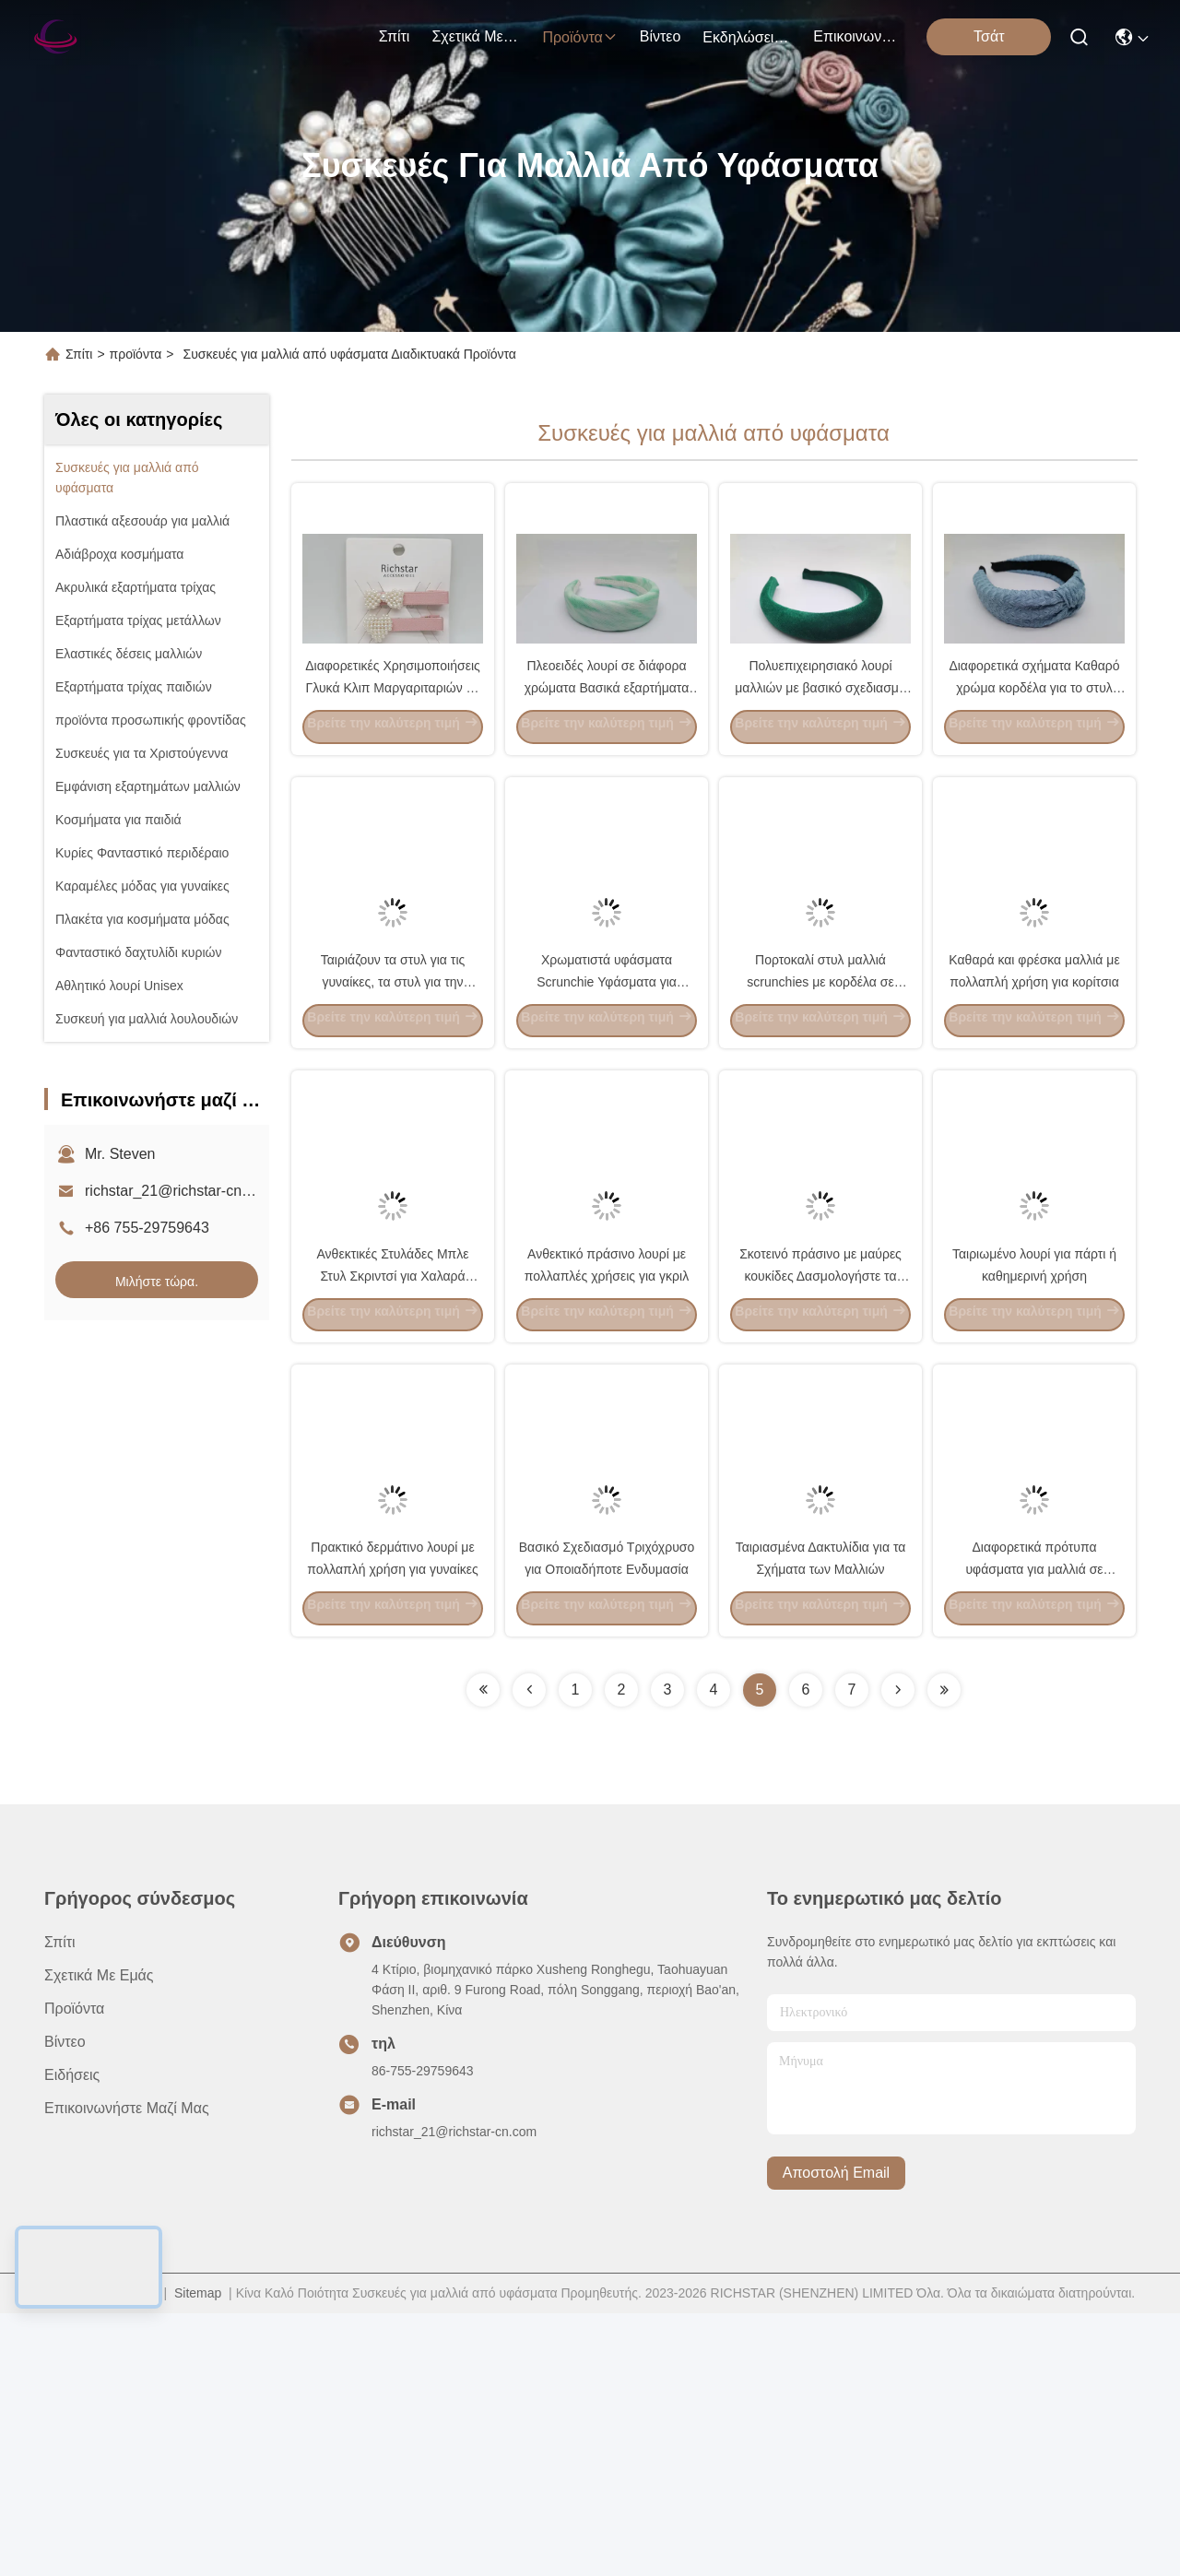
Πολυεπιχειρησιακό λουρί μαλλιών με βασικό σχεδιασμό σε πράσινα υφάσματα (820, 750)
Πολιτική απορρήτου (102, 2555)
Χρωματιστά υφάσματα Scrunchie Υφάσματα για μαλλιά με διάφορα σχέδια (607, 1110)
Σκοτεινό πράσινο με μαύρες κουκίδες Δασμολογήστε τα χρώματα (820, 1469)
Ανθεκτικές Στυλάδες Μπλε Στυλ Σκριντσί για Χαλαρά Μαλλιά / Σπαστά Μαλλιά (393, 1469)
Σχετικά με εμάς (475, 36)
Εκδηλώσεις (746, 37)
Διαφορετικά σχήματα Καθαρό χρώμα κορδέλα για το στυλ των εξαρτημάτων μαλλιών (1034, 750)
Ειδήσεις (72, 2338)
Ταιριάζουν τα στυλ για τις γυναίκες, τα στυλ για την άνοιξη (393, 1110)
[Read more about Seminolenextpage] (483, 1952)
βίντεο (660, 36)
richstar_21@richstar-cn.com (179, 1191)
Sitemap (197, 2555)
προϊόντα (579, 37)
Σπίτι (394, 36)
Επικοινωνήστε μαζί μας (857, 36)
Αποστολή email (836, 2436)
